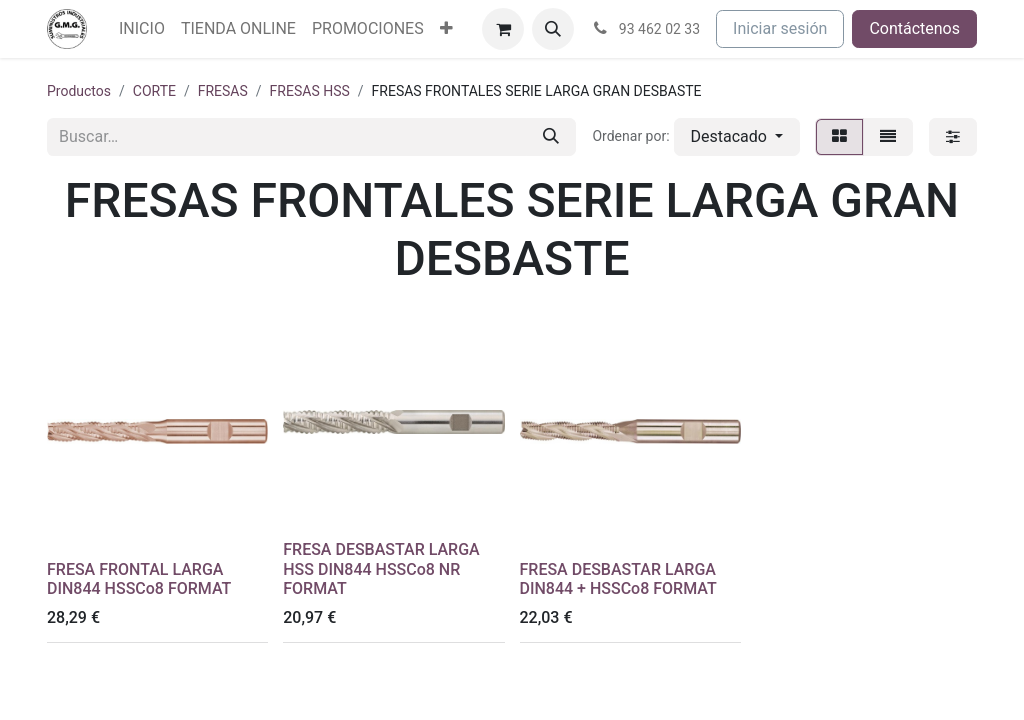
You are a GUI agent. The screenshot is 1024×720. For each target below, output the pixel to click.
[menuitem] (142, 29)
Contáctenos (914, 28)
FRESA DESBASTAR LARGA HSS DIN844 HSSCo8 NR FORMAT (381, 568)
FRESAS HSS (310, 91)
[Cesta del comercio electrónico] (503, 29)
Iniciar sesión (780, 28)
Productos (79, 91)
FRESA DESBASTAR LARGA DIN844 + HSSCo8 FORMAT (618, 579)
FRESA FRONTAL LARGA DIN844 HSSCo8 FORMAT (139, 579)
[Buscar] (551, 137)
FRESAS (223, 91)
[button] (553, 29)
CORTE (154, 91)
